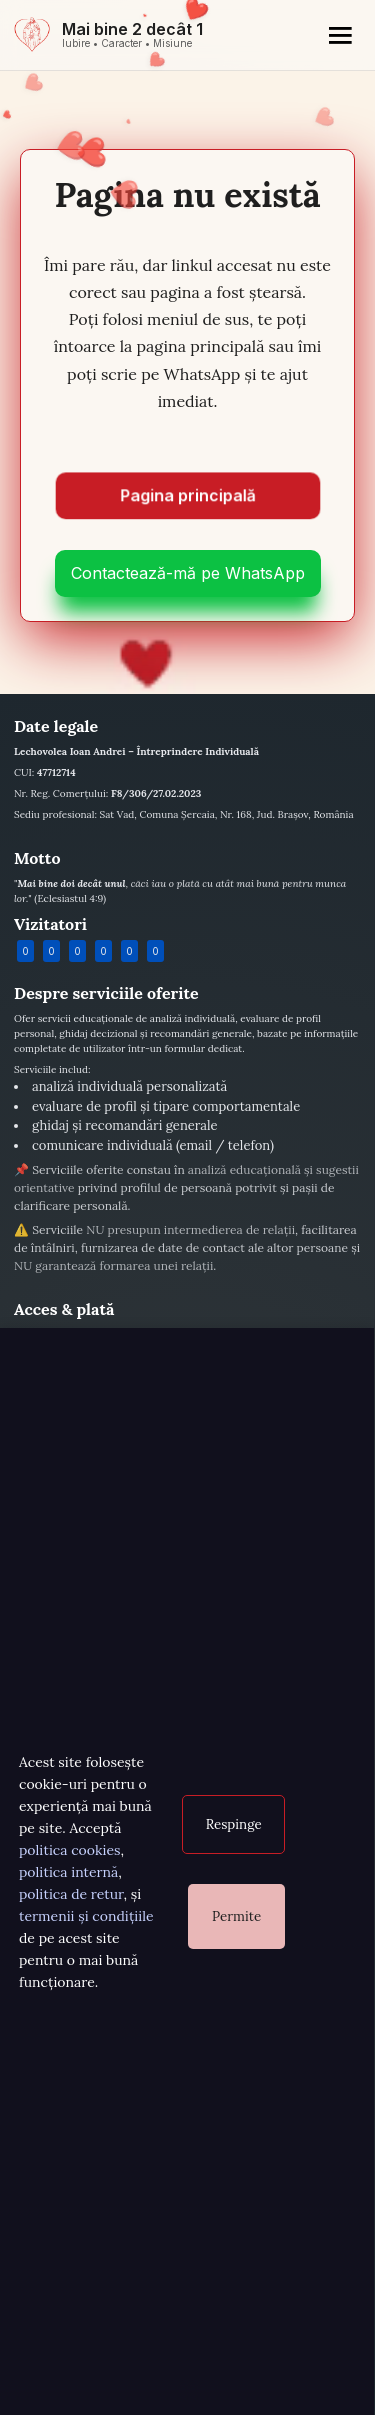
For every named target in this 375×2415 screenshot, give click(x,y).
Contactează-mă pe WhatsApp (188, 573)
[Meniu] (340, 35)
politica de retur (71, 1894)
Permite (236, 1916)
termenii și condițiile (86, 1916)
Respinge (234, 1824)
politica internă (68, 1872)
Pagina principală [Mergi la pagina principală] (188, 499)
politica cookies (69, 1850)
